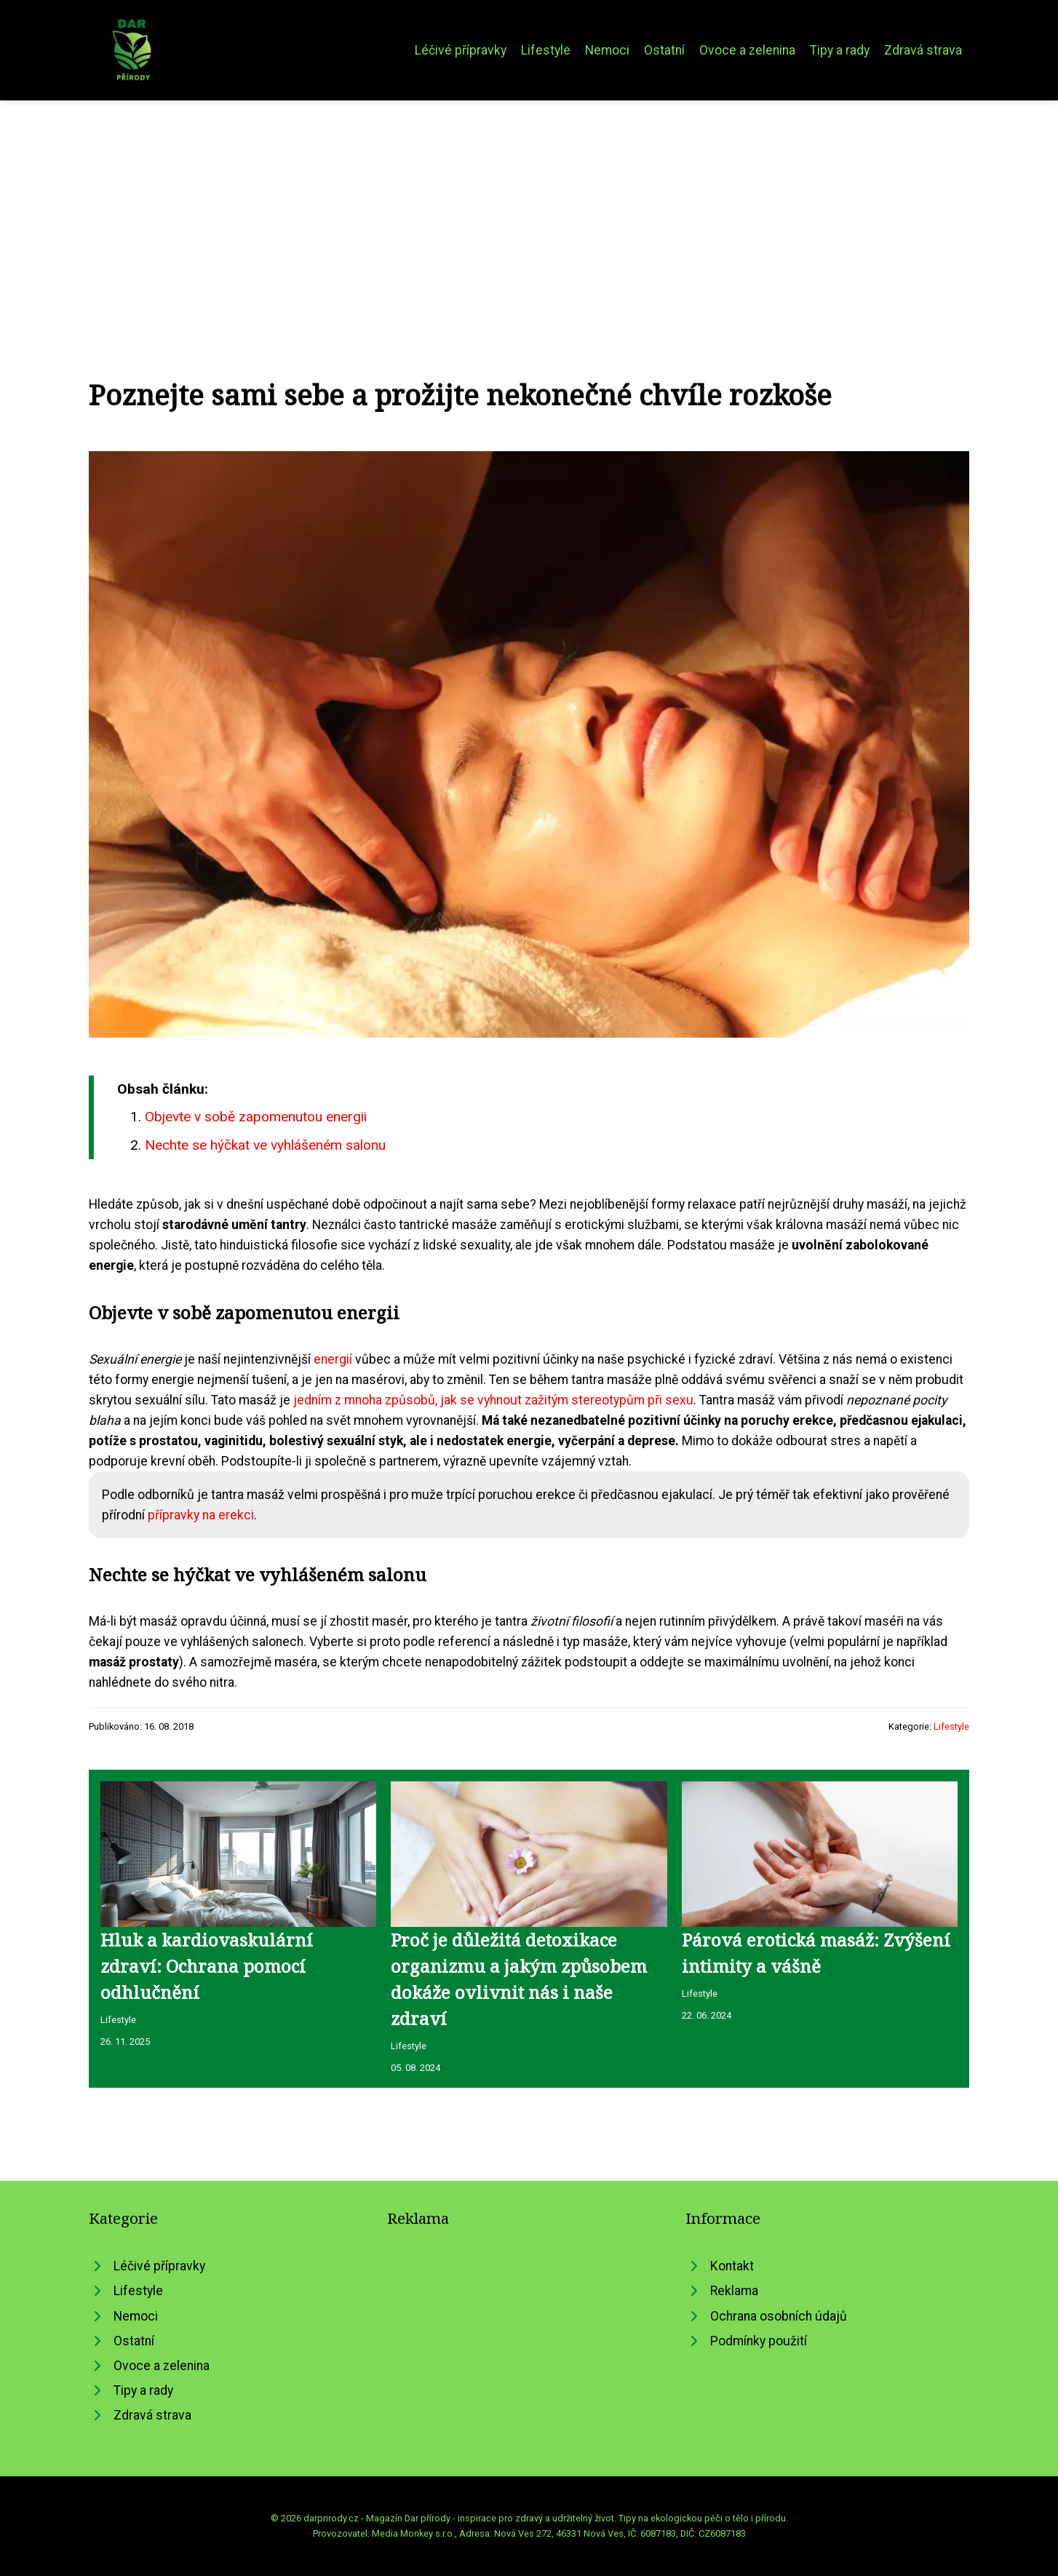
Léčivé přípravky (460, 50)
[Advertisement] (529, 209)
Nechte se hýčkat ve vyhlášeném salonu (265, 1145)
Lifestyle (545, 50)
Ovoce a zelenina (747, 50)
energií (333, 1359)
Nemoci (607, 50)
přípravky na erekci (201, 1515)
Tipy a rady (840, 50)
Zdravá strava (923, 50)
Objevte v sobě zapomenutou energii (256, 1116)
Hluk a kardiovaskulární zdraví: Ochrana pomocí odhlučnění (206, 1966)
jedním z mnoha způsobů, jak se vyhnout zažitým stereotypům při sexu (493, 1400)
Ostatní (664, 50)
